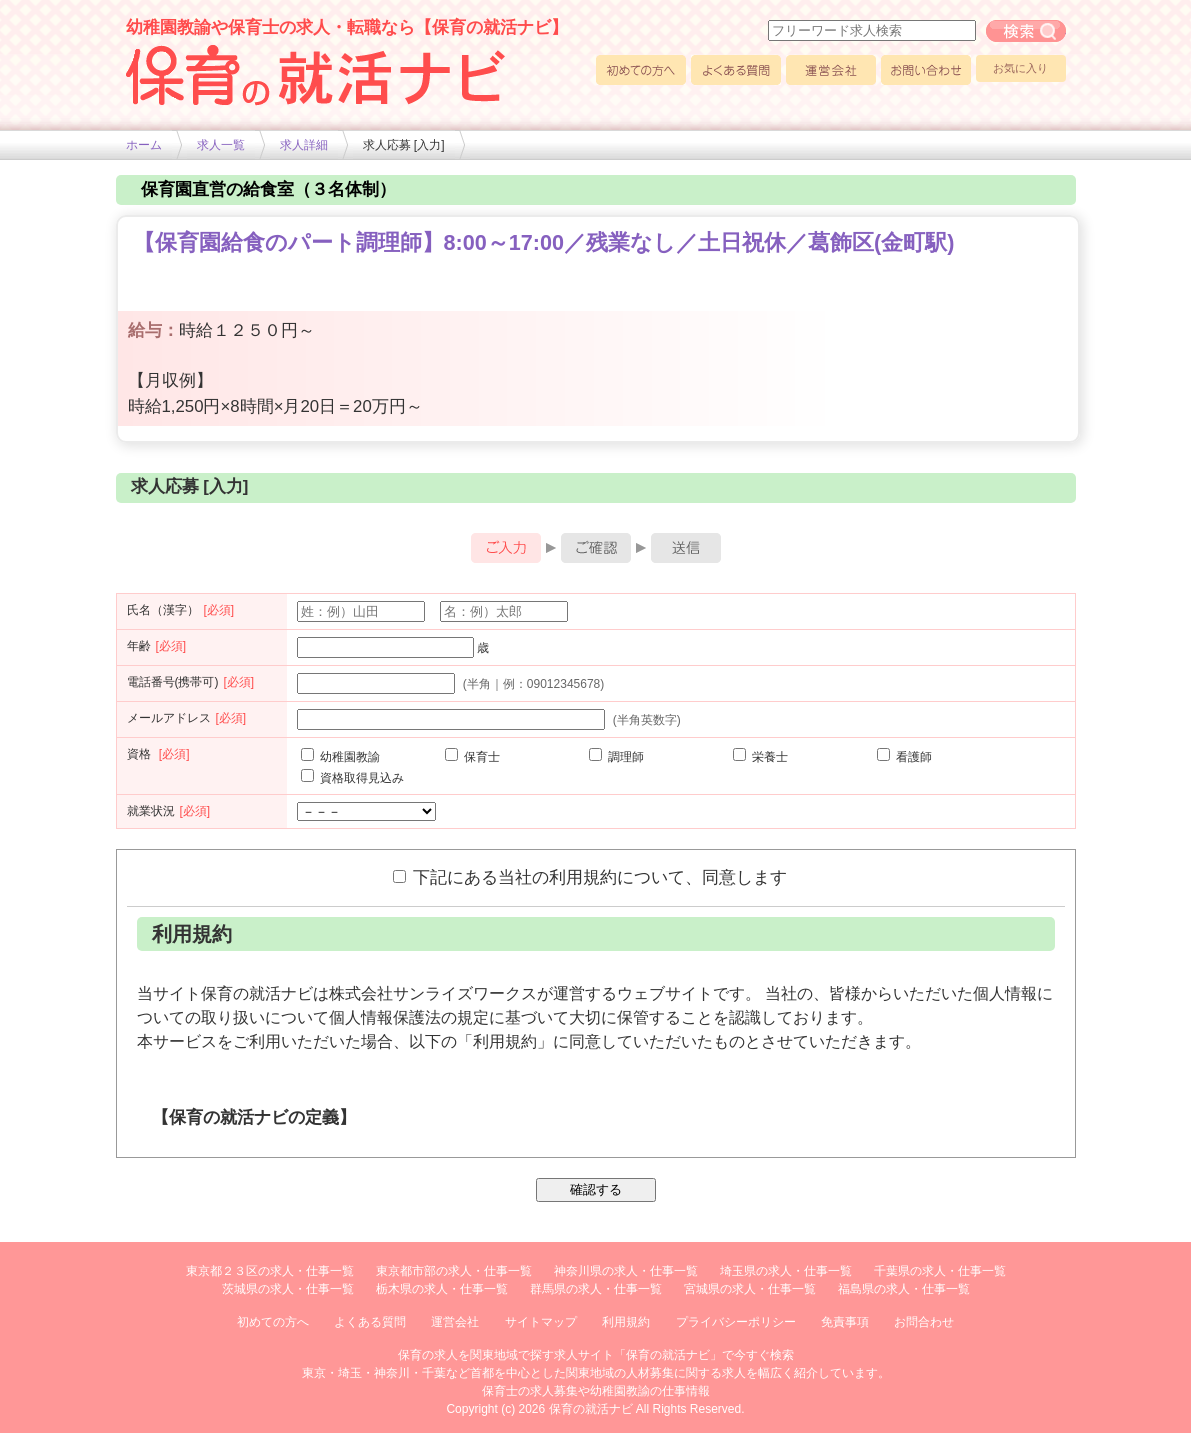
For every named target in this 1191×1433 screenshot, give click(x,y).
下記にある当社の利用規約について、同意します (590, 877)
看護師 (904, 757)
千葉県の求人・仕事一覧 (940, 1271)
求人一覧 (221, 145)
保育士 (472, 757)
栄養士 (760, 757)
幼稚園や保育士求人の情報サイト (316, 75)
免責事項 (845, 1322)
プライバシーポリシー (736, 1322)
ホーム (144, 145)
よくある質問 (736, 70)
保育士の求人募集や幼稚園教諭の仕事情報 (596, 1391)
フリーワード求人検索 (1026, 31)
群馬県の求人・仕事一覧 (596, 1289)
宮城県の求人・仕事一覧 (750, 1289)
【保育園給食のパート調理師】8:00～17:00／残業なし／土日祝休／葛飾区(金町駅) (544, 242)
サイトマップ (541, 1322)
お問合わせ (924, 1322)
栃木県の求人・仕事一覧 (442, 1289)
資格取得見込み (352, 778)
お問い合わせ (926, 70)
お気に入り (1020, 68)
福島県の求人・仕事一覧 (904, 1289)
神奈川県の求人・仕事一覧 (626, 1271)
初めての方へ (641, 70)
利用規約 (626, 1322)
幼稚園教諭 (340, 757)
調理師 (616, 757)
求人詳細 (304, 145)
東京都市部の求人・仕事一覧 (454, 1271)
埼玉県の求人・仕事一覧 (786, 1271)
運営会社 (831, 70)
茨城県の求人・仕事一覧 (288, 1289)
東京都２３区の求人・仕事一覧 (270, 1271)
